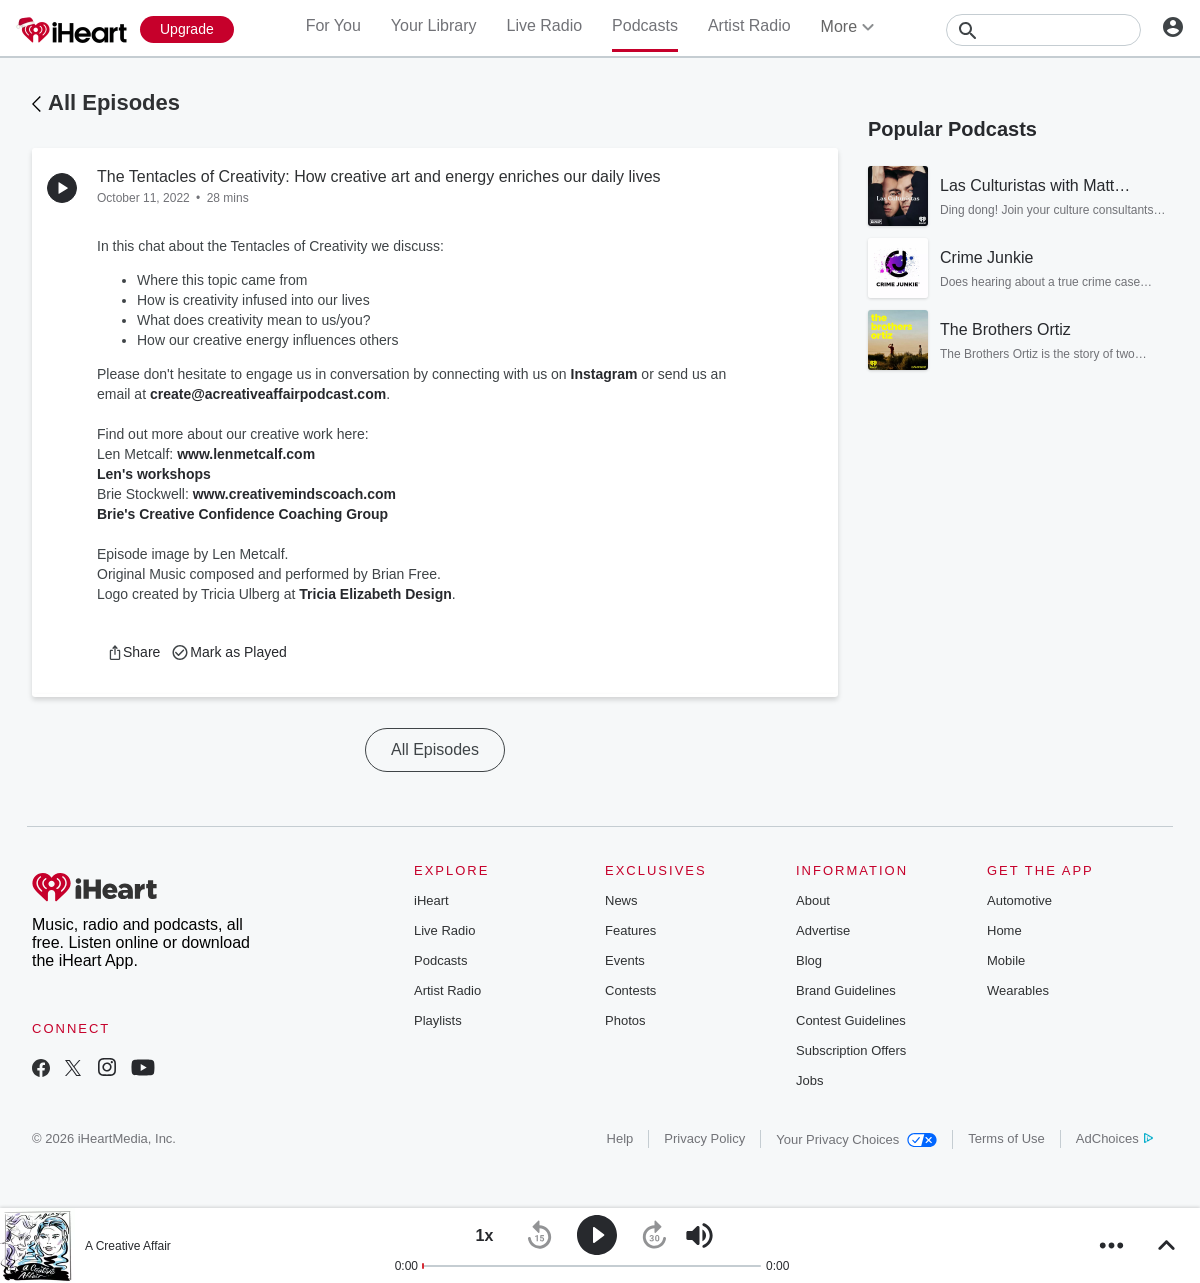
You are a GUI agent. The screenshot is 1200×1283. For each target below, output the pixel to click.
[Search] (1043, 30)
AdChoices (1114, 1138)
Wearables (1018, 990)
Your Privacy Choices (856, 1139)
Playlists (438, 1020)
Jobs (809, 1080)
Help (620, 1138)
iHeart (431, 900)
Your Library (434, 25)
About (813, 900)
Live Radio (544, 25)
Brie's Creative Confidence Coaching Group (242, 514)
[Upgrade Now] (187, 29)
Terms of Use (1006, 1138)
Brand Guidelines (846, 990)
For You (333, 25)
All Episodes (114, 102)
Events (625, 960)
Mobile (1006, 960)
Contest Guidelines (851, 1020)
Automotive (1019, 900)
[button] (133, 652)
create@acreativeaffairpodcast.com (268, 394)
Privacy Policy (704, 1138)
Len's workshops (154, 474)
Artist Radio (749, 25)
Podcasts (645, 25)
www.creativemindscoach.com (294, 494)
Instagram (604, 374)
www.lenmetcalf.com (246, 454)
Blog (809, 960)
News (621, 900)
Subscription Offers (851, 1050)
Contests (630, 990)
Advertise (823, 930)
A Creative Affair (128, 1246)
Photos (625, 1020)
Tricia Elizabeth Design (375, 594)
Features (630, 930)
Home (1004, 930)
